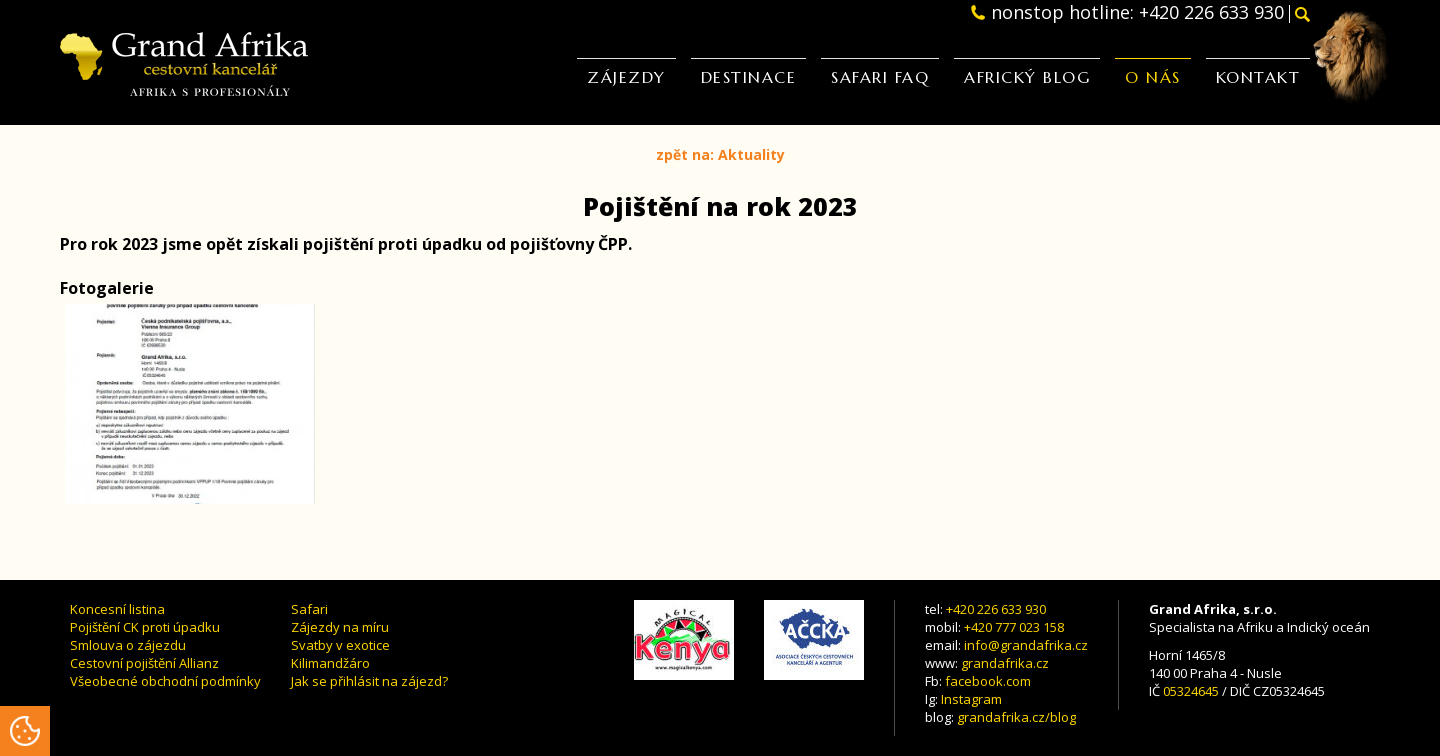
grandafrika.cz (1005, 663)
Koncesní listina (117, 609)
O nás (1153, 76)
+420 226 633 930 (996, 609)
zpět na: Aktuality (720, 154)
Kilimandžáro (330, 663)
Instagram (971, 699)
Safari (309, 609)
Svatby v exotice (340, 645)
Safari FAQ (880, 76)
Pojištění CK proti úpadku (145, 627)
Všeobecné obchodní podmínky (165, 681)
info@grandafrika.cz (1026, 645)
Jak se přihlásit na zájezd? (369, 681)
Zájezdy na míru (340, 627)
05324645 (1191, 691)
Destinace (749, 76)
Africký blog (1027, 76)
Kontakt (1258, 76)
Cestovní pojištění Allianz (144, 663)
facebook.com (988, 681)
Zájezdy (626, 76)
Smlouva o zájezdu (128, 645)
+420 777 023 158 (1014, 627)
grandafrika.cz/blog (1016, 717)
